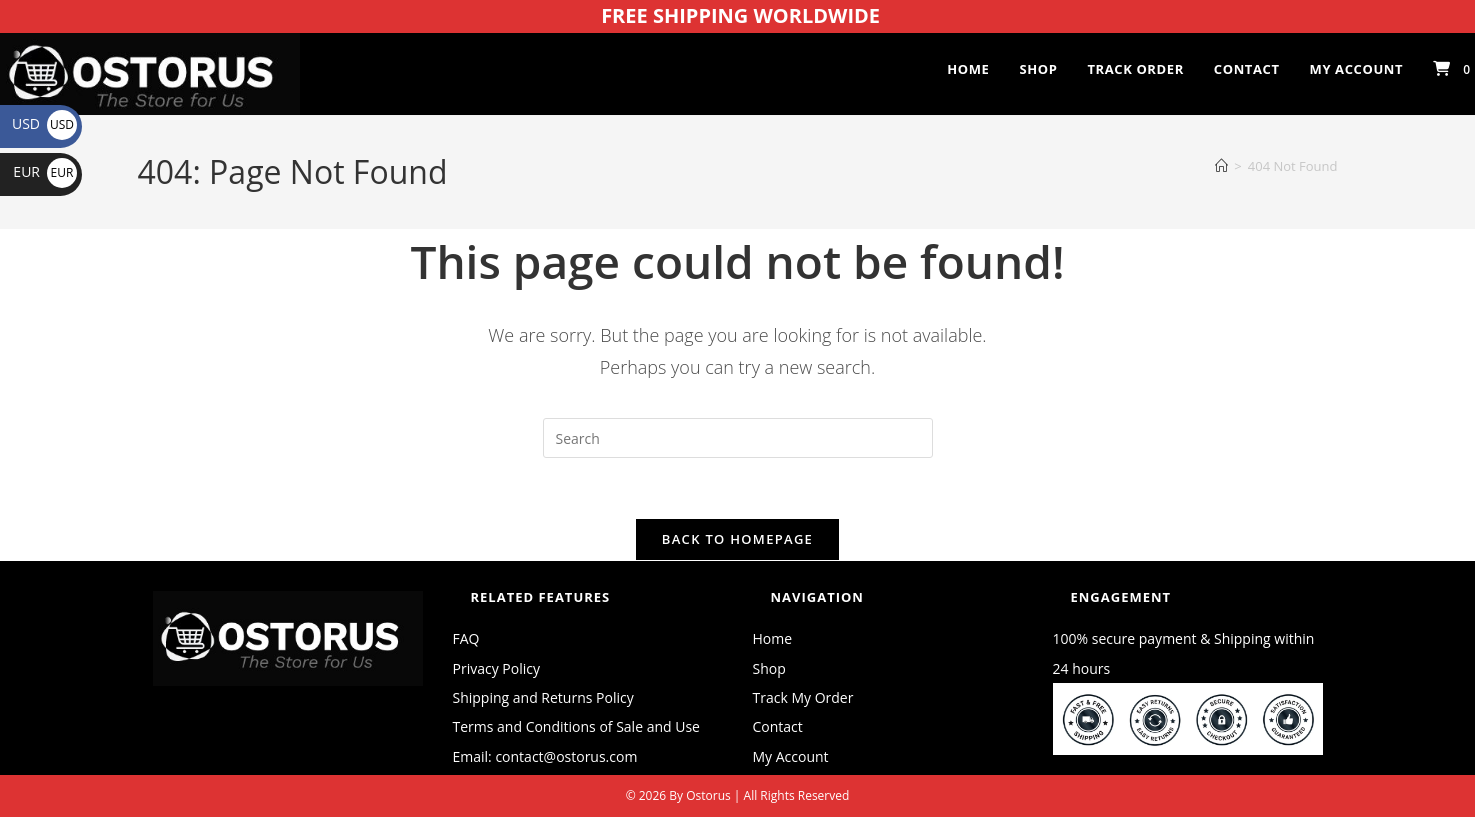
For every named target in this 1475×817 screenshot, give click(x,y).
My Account (791, 756)
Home (773, 638)
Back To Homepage (737, 539)
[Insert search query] (738, 438)
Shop (769, 668)
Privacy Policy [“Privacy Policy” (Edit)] (496, 668)
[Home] (1221, 166)
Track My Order (803, 697)
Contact (778, 726)
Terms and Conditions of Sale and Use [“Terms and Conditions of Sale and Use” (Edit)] (576, 726)
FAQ (466, 638)
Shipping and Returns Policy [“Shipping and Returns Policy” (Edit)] (543, 697)
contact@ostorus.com (566, 756)
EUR (45, 171)
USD (44, 123)
